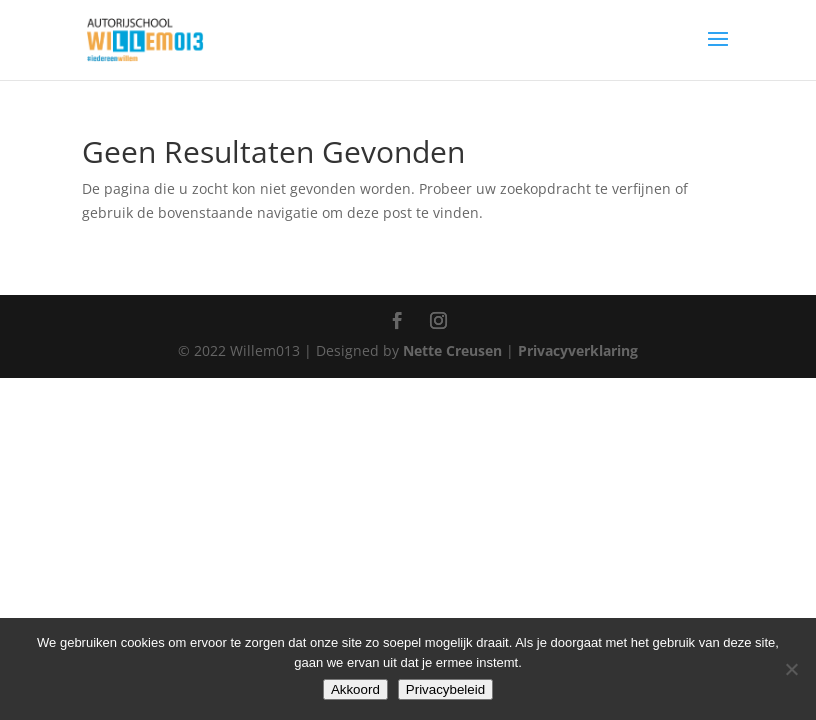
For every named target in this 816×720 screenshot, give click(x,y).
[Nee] (791, 669)
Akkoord (355, 689)
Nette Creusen (454, 350)
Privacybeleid (445, 689)
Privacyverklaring (578, 350)
